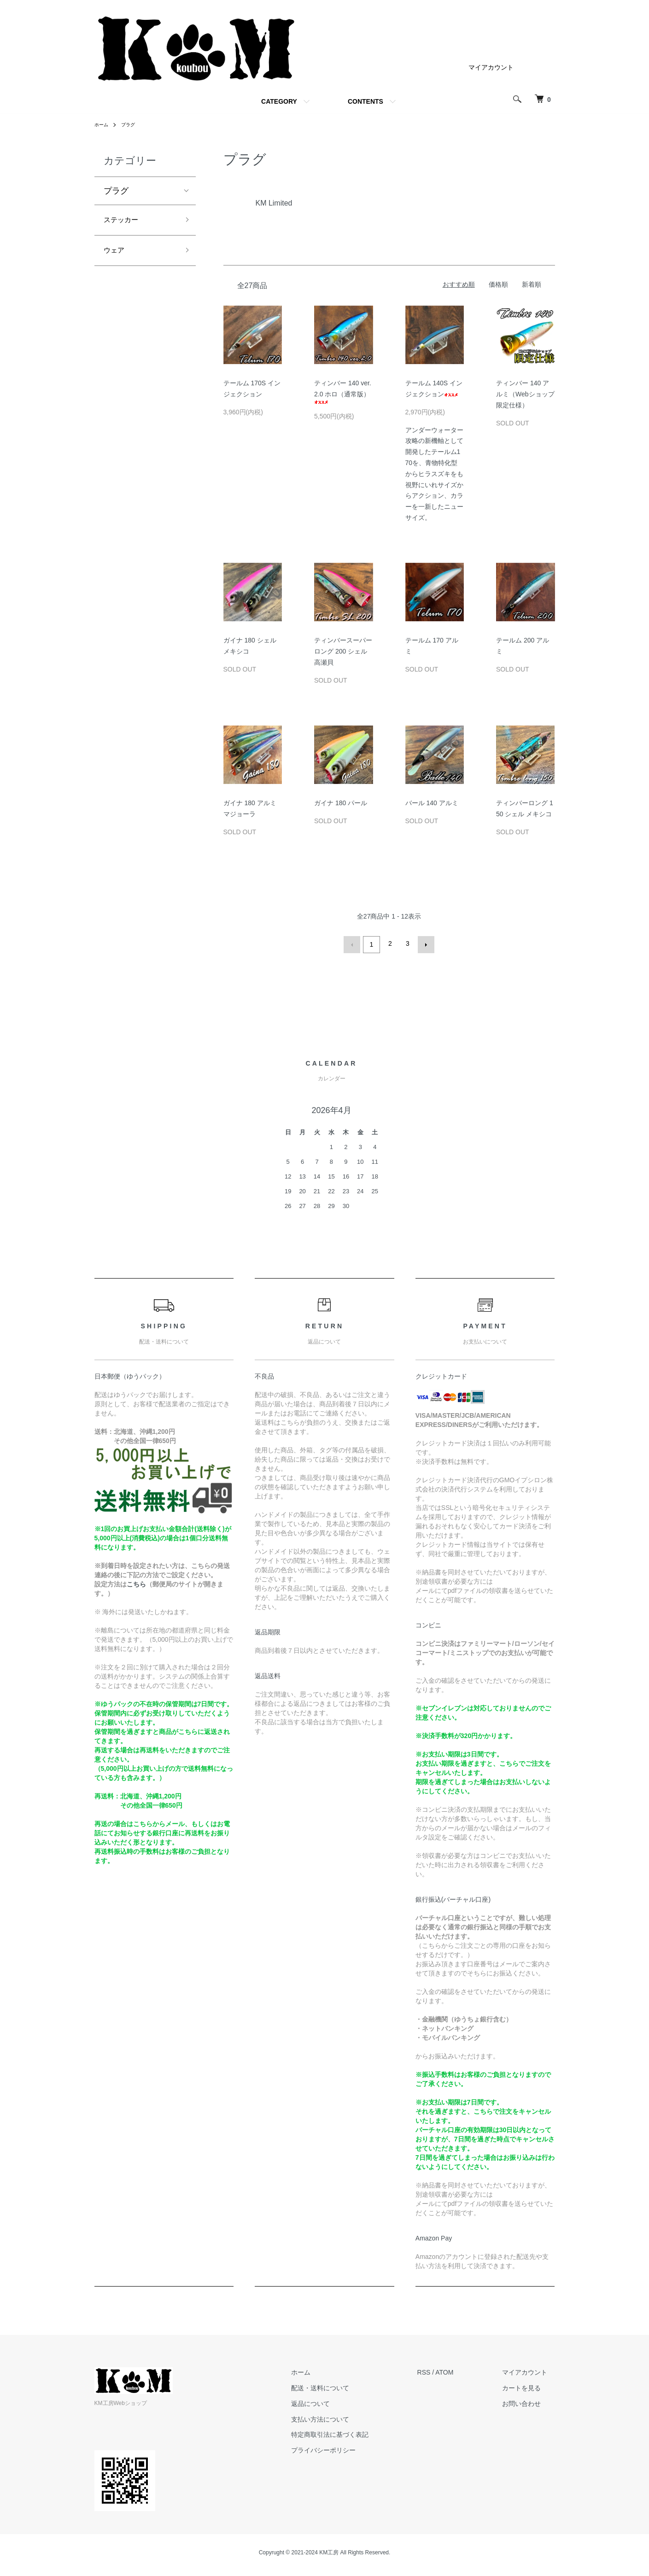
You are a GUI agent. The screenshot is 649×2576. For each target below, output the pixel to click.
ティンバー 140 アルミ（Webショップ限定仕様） (525, 394)
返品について (332, 2401)
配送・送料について (342, 2386)
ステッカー (124, 221)
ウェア (116, 254)
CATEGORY (279, 101)
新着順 (531, 284)
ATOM (459, 2370)
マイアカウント (491, 67)
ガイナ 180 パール (340, 803)
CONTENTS (365, 101)
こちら (136, 1582)
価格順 (498, 284)
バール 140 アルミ (431, 803)
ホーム (102, 124)
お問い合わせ (529, 2401)
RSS (438, 2370)
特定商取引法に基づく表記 (352, 2432)
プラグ (132, 124)
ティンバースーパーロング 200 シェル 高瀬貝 (343, 651)
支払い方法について (342, 2417)
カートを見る (529, 2386)
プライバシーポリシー (345, 2448)
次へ (424, 943)
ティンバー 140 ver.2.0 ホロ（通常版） (342, 391)
